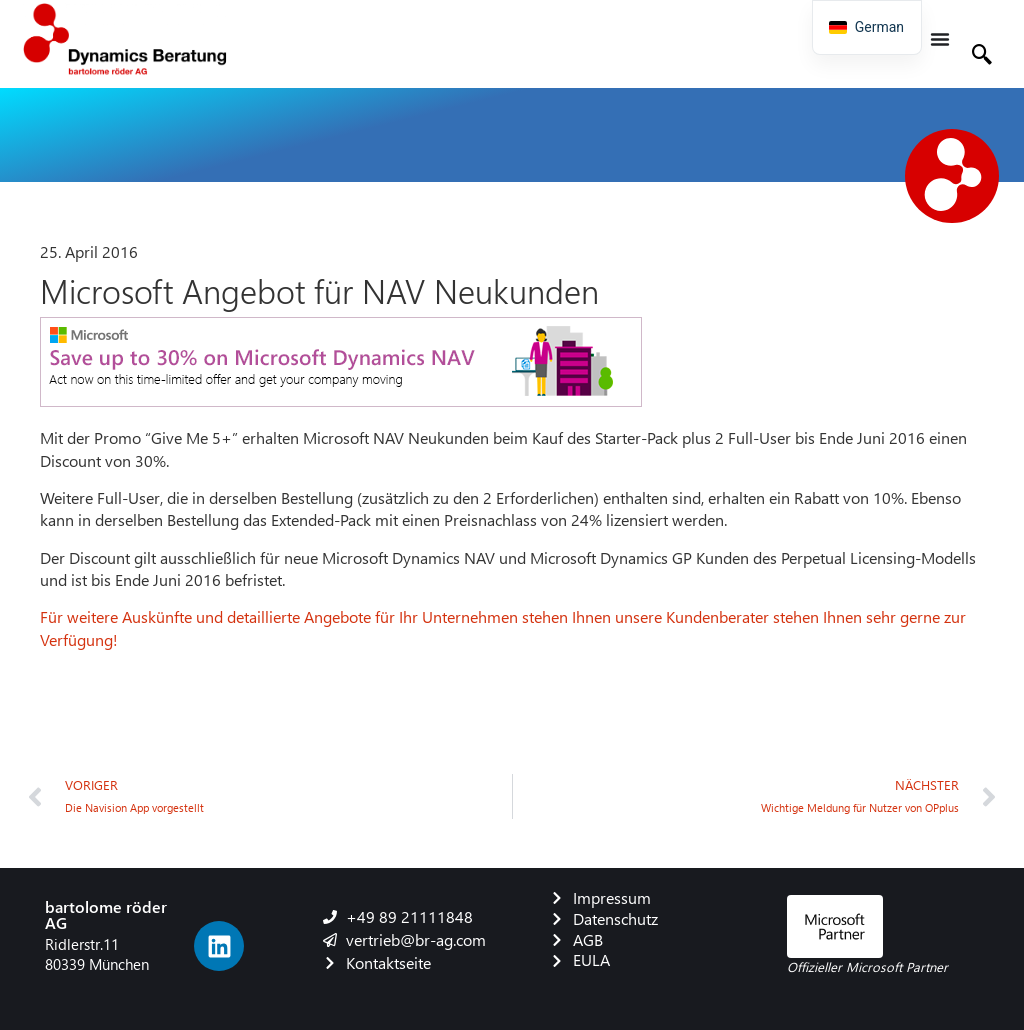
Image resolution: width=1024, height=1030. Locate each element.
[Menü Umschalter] (940, 39)
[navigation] (867, 27)
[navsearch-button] (982, 57)
